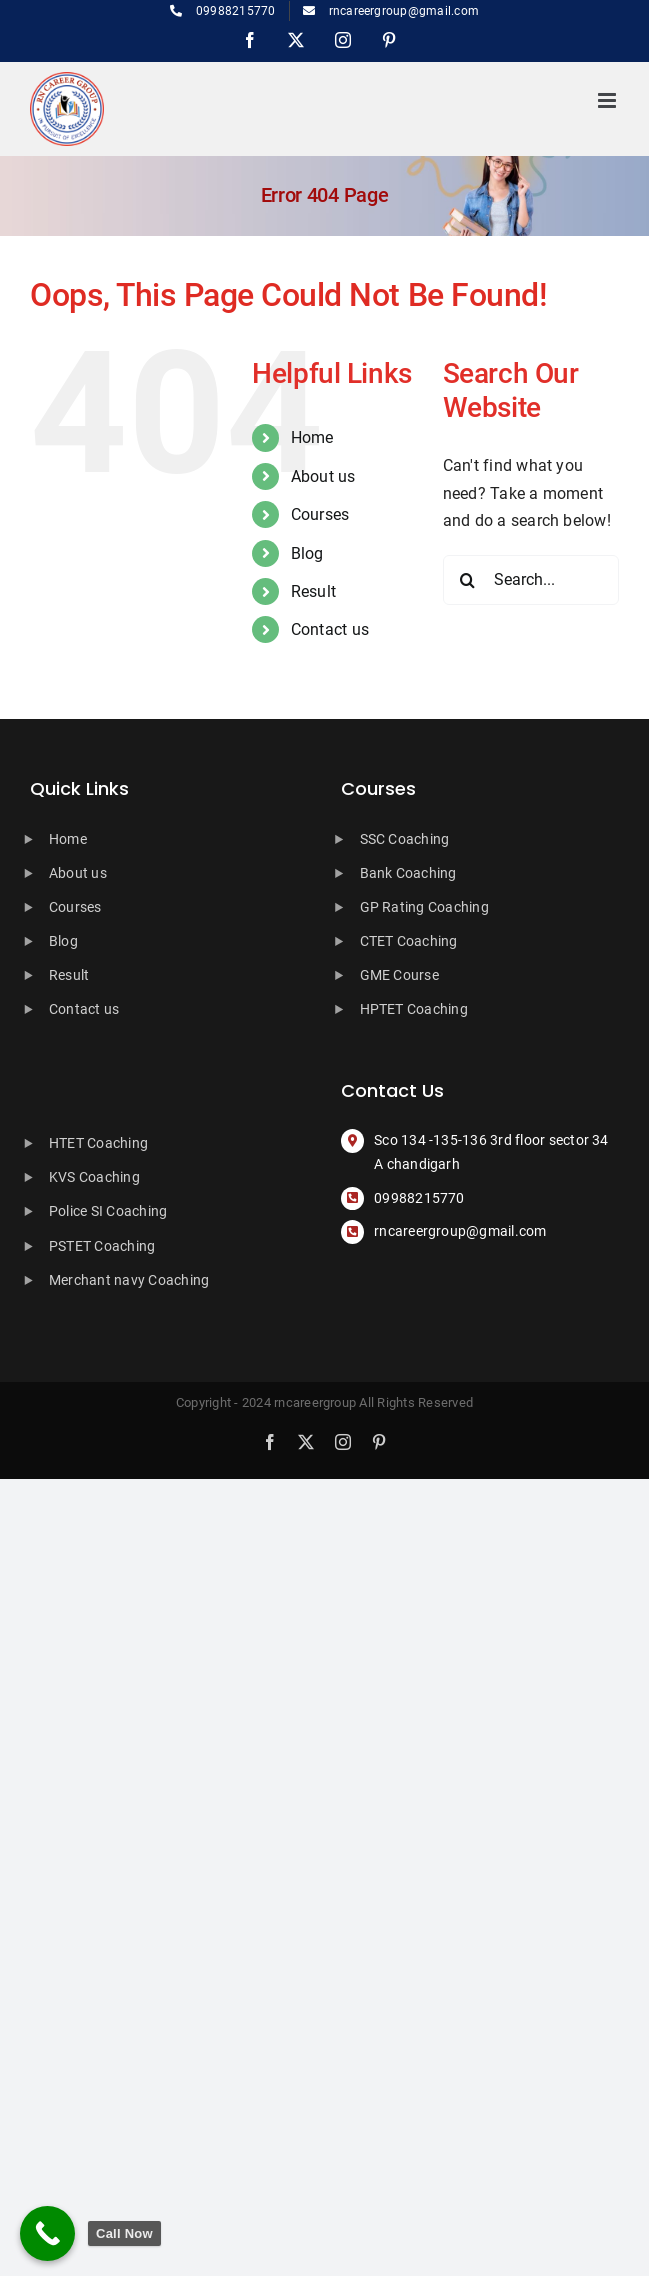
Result (313, 591)
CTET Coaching (409, 941)
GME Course (399, 975)
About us (323, 476)
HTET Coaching (98, 1143)
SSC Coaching (405, 839)
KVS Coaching (94, 1177)
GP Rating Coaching (424, 907)
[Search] (468, 580)
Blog (307, 553)
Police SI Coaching (108, 1211)
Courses (320, 514)
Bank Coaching (408, 873)
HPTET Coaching (414, 1009)
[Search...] (531, 580)
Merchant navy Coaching (129, 1280)
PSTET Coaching (102, 1246)
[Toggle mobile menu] (608, 100)
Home (312, 437)
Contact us (330, 629)
